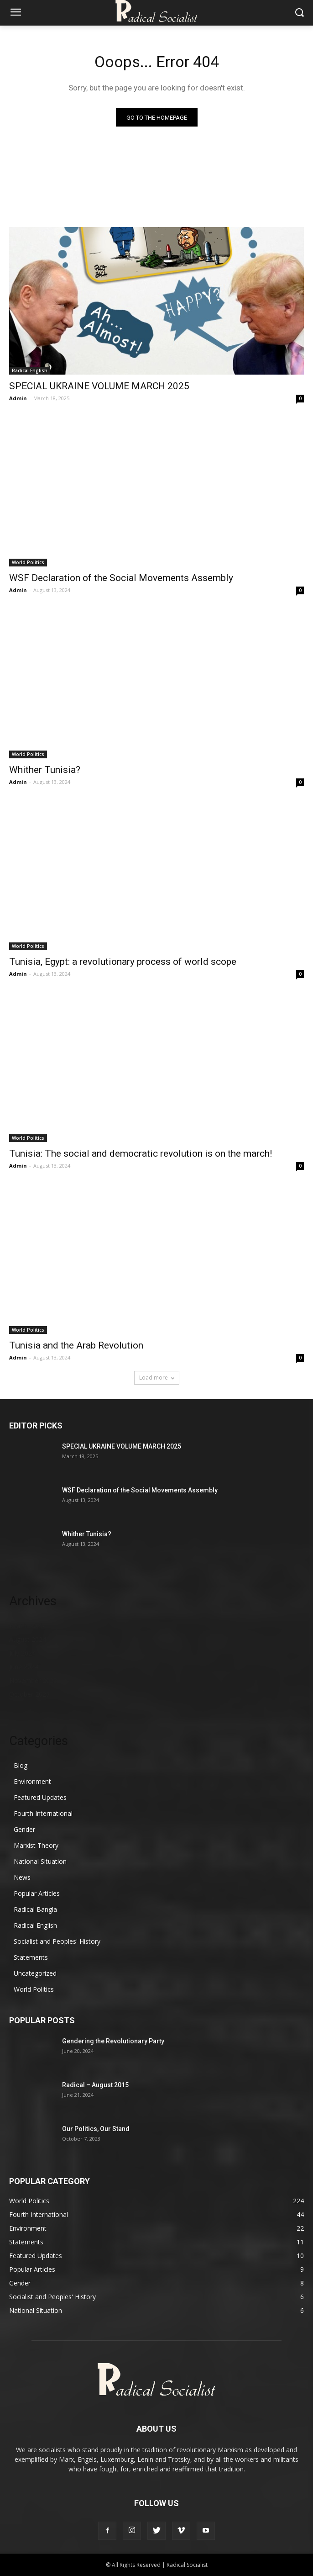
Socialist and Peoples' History (57, 1941)
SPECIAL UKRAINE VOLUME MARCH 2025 (99, 386)
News (22, 1877)
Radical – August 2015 (95, 2085)
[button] (299, 13)
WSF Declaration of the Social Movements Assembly (121, 577)
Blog (20, 1765)
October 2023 (29, 1694)
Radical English (29, 370)
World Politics (28, 562)
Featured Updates (40, 1797)
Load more (156, 1377)
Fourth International (43, 1813)
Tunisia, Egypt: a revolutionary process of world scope (122, 961)
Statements (31, 1957)
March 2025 (26, 1625)
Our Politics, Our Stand (96, 2128)
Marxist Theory (36, 1845)
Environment (32, 1781)
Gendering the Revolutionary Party (113, 2041)
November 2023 (33, 1680)
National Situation (40, 1861)
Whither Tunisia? (44, 769)
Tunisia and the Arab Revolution (76, 1345)
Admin (18, 398)
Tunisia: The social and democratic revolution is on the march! (140, 1153)
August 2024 (27, 1639)
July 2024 (22, 1653)
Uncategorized (35, 1973)
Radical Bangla (35, 1909)
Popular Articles (37, 1893)
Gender (24, 1829)
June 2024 (23, 1666)
